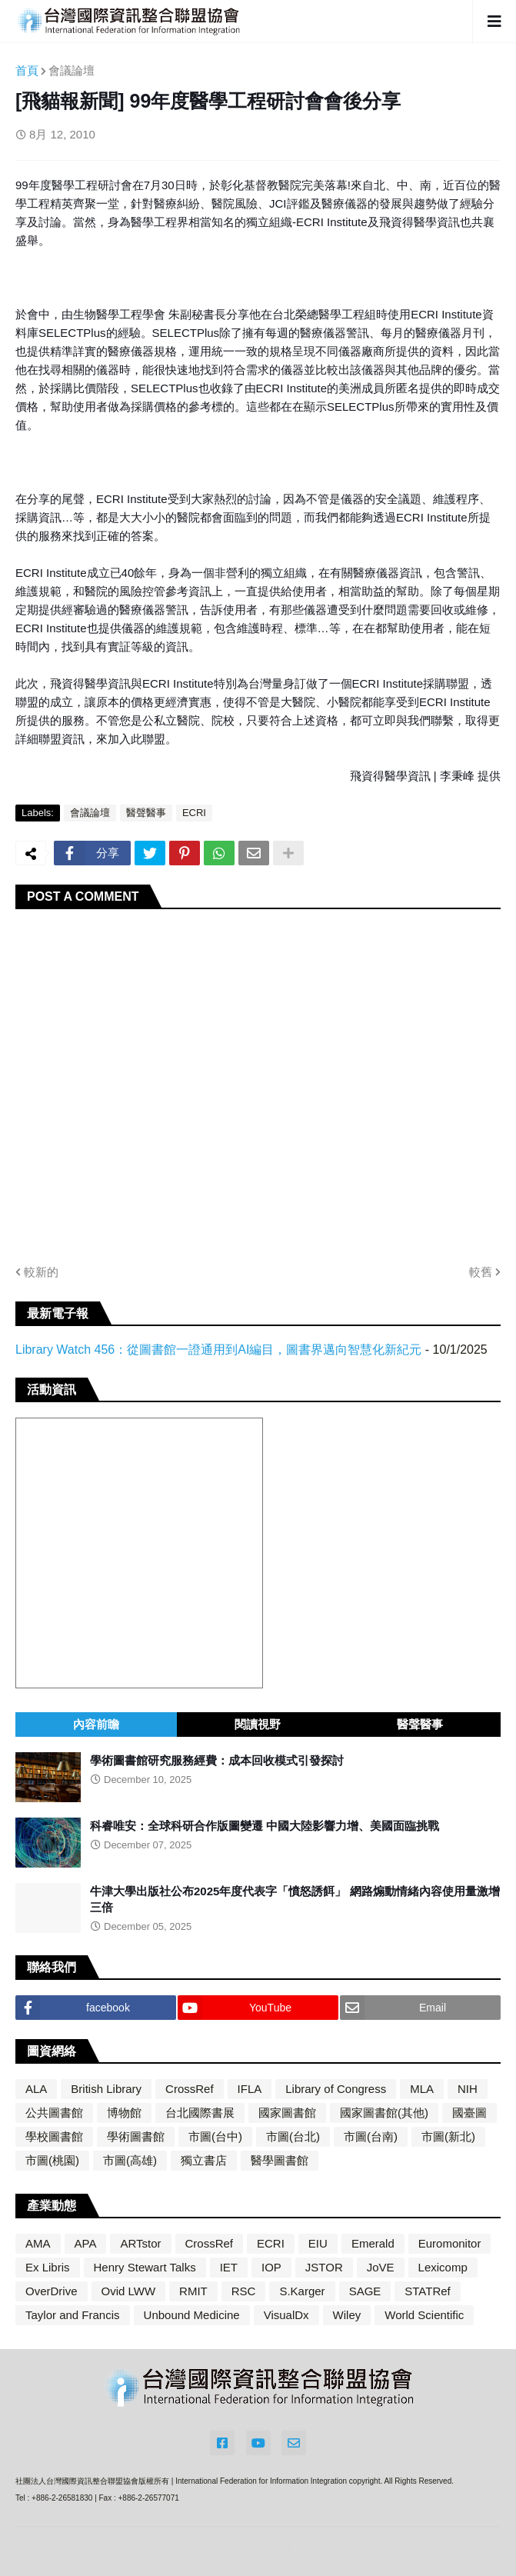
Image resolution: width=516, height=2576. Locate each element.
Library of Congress (335, 2088)
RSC (243, 2291)
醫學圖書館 (279, 2160)
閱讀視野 (258, 1724)
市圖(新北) (448, 2136)
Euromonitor (449, 2243)
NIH (468, 2088)
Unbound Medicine (192, 2314)
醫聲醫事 (146, 812)
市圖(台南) (371, 2136)
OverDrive (51, 2291)
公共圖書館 (54, 2112)
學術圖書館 (136, 2136)
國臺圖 (469, 2112)
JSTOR (324, 2267)
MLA (422, 2088)
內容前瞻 (96, 1724)
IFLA (250, 2088)
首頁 (26, 70)
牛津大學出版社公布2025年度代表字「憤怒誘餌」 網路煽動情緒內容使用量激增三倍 (295, 1899)
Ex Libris (47, 2267)
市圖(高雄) (130, 2160)
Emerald (372, 2243)
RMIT (193, 2291)
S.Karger (302, 2291)
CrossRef (189, 2088)
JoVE (380, 2267)
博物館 (124, 2112)
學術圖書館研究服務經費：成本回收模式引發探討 (217, 1760)
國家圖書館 (287, 2112)
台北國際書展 (200, 2112)
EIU (318, 2243)
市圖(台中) (215, 2136)
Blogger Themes (243, 2546)
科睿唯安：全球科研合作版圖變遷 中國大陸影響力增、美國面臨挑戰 (264, 1825)
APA (86, 2243)
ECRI (194, 812)
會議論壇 (71, 70)
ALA (36, 2088)
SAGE (365, 2291)
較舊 (480, 1271)
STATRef (427, 2291)
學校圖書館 (54, 2136)
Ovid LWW (129, 2291)
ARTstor (140, 2243)
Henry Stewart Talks (145, 2267)
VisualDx (286, 2314)
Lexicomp (443, 2267)
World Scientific (424, 2314)
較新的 (41, 1271)
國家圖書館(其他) (384, 2112)
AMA (38, 2243)
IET (229, 2267)
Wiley (347, 2314)
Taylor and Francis (72, 2314)
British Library (106, 2088)
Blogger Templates (336, 2547)
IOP (271, 2267)
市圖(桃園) (52, 2160)
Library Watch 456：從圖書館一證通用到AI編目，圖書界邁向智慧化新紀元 (218, 1349)
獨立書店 (204, 2160)
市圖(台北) (293, 2136)
